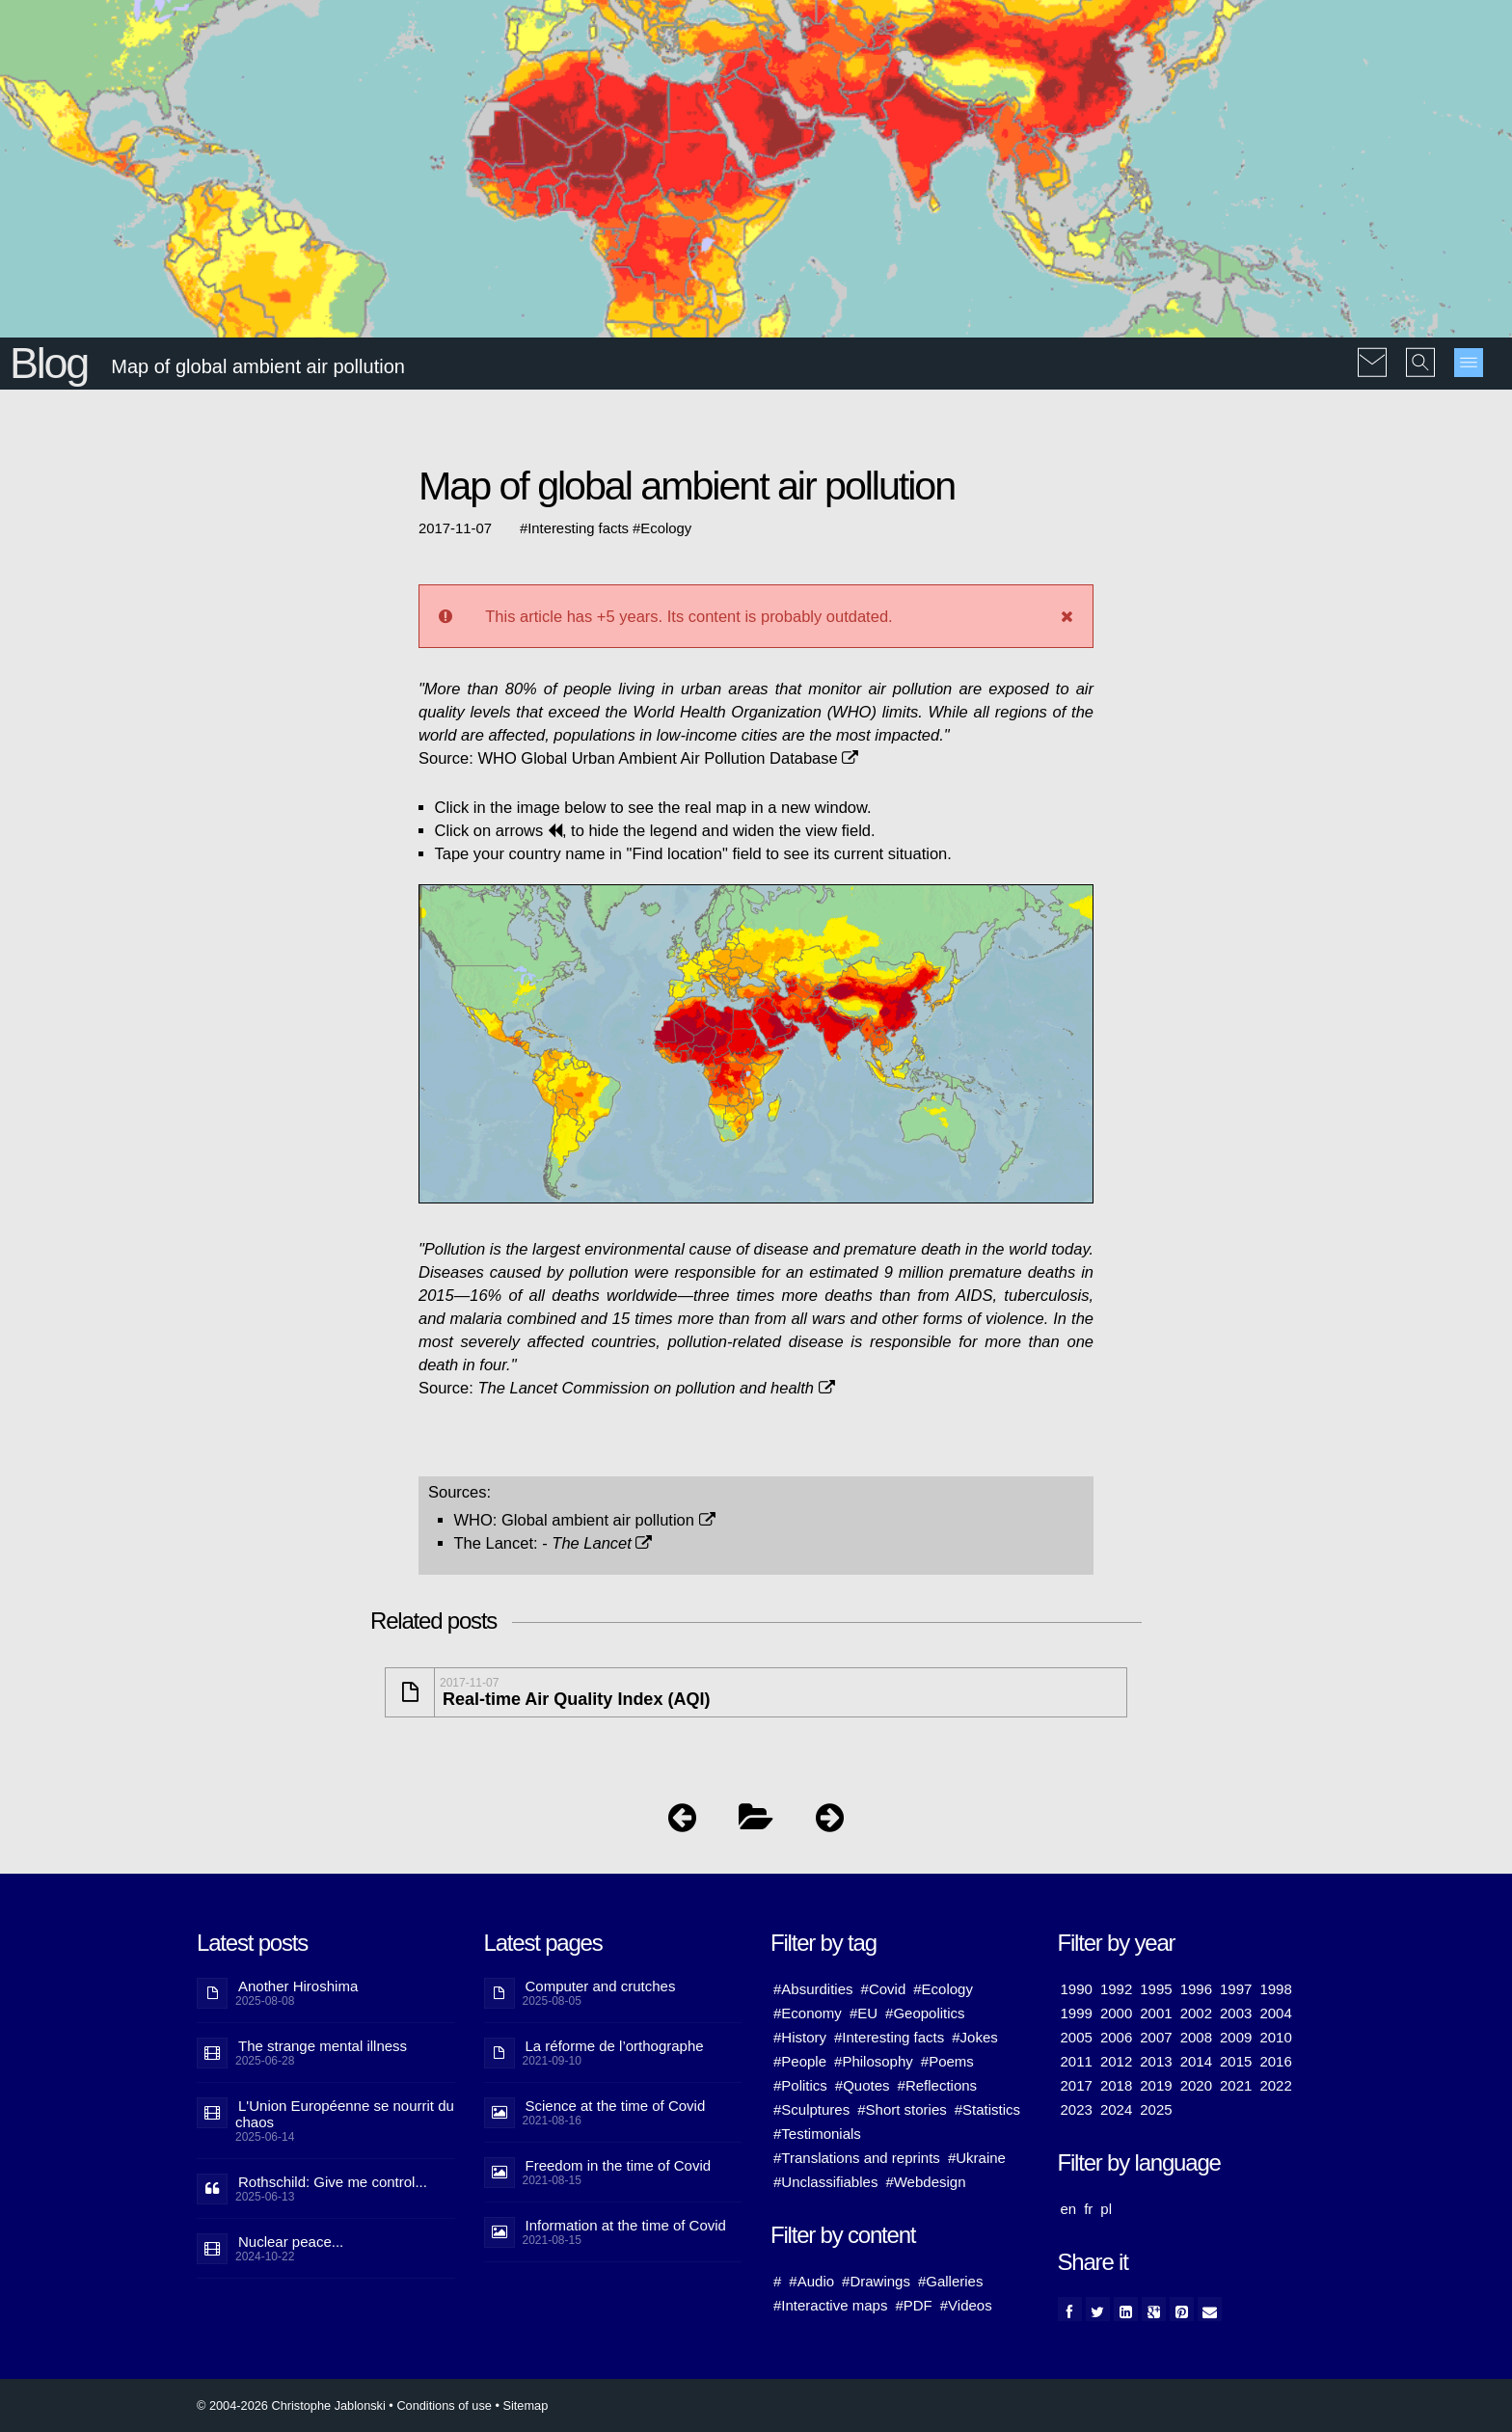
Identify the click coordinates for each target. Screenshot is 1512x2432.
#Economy (807, 2013)
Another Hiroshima (298, 1986)
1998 (1275, 1989)
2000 (1116, 2013)
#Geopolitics (925, 2013)
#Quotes (862, 2085)
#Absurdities (813, 1989)
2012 (1116, 2061)
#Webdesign (925, 2182)
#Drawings (876, 2281)
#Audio (811, 2281)
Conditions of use (444, 2405)
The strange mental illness (322, 2046)
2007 (1156, 2037)
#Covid (883, 1989)
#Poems (947, 2061)
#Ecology (943, 1989)
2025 (1156, 2109)
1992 (1116, 1989)
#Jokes (975, 2037)
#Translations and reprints (856, 2157)
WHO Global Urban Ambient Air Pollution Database (667, 758)
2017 (1077, 2085)
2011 (1077, 2061)
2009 (1236, 2037)
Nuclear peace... (290, 2241)
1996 (1196, 1989)
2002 (1196, 2013)
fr (1088, 2209)
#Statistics (987, 2109)
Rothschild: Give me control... (332, 2182)
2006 (1116, 2037)
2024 (1116, 2109)
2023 (1077, 2109)
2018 (1116, 2085)
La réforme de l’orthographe (615, 2046)
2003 (1236, 2013)
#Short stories (902, 2109)
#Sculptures (811, 2109)
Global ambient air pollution (608, 1519)
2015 (1236, 2061)
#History (799, 2037)
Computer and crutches (601, 1986)
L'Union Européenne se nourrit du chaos (344, 2113)
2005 (1077, 2037)
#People (799, 2061)
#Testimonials (817, 2133)
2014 (1196, 2061)
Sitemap (525, 2405)
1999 (1077, 2013)
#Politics (800, 2085)
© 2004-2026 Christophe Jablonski (291, 2405)
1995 (1156, 1989)
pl (1106, 2209)
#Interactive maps (830, 2305)
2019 (1156, 2085)
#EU (864, 2013)
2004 (1275, 2013)
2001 (1156, 2013)
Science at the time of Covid (616, 2105)
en (1069, 2209)
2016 (1275, 2061)
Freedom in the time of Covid (619, 2165)
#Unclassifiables (825, 2182)
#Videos (966, 2305)
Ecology (665, 528)
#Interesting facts (889, 2037)
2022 (1275, 2085)
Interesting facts (578, 528)
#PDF (913, 2305)
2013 (1156, 2061)
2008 (1196, 2037)
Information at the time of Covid (626, 2225)
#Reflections (938, 2085)
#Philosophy (873, 2061)
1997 (1236, 1989)
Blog (49, 363)
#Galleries (951, 2281)
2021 (1236, 2085)
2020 (1196, 2085)
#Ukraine (977, 2157)
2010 (1275, 2037)
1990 (1077, 1989)
